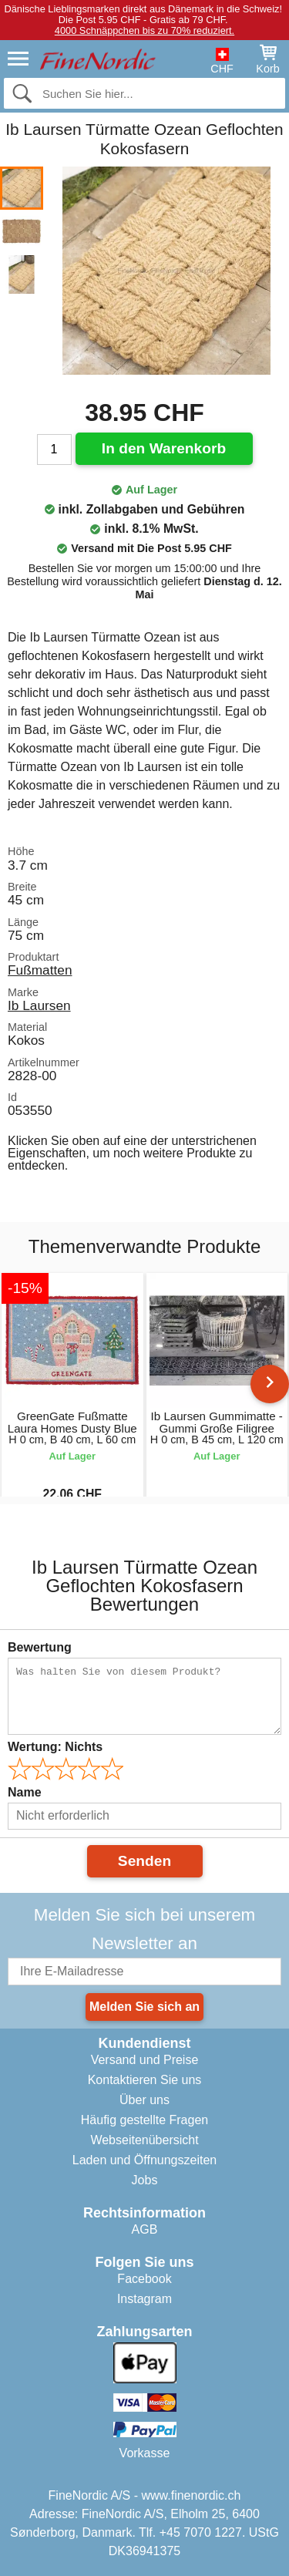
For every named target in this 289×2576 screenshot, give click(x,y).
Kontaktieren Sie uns (145, 2079)
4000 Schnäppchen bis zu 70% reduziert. (144, 30)
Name (25, 1792)
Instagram (144, 2298)
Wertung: (55, 1746)
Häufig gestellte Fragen (144, 2119)
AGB (145, 2229)
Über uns (144, 2099)
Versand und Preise (145, 2059)
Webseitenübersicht (144, 2140)
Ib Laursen (39, 1005)
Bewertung (40, 1647)
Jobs (145, 2180)
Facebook (144, 2278)
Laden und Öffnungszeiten (144, 2160)
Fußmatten (40, 970)
